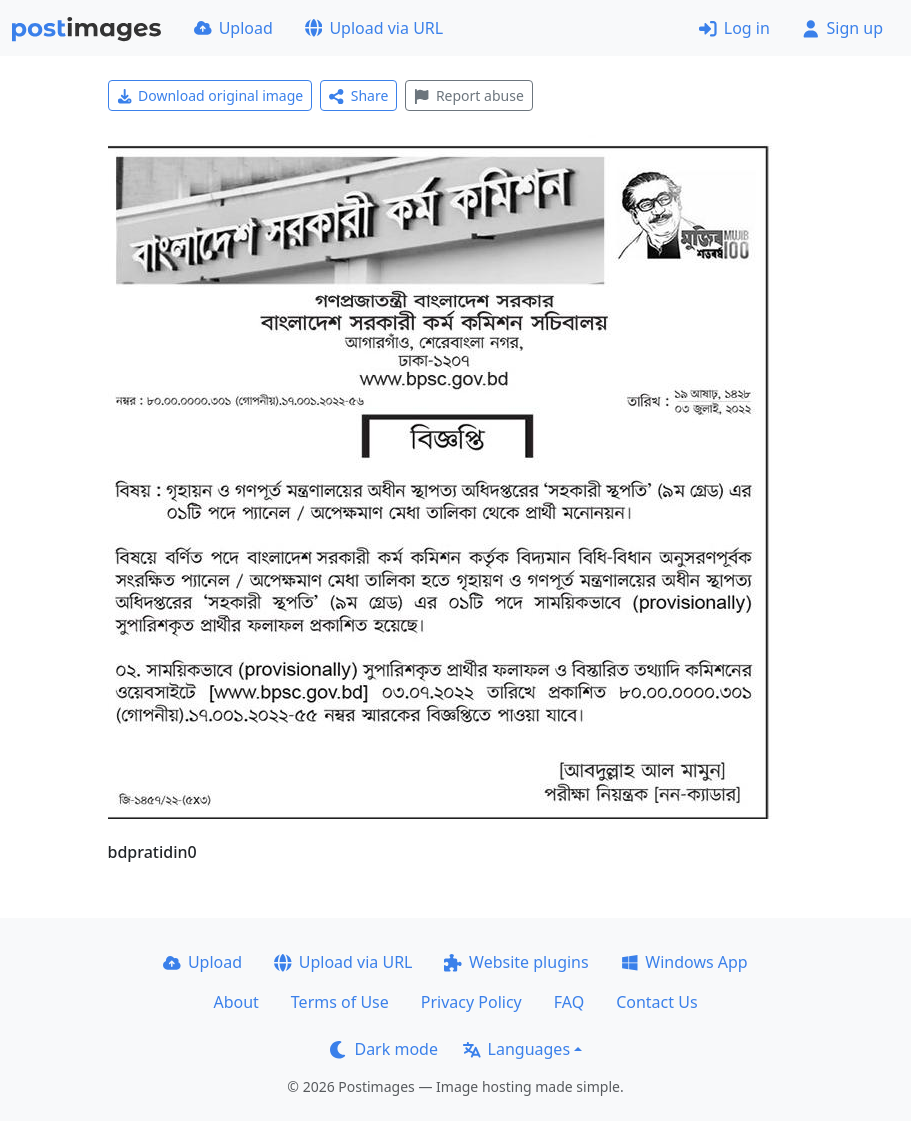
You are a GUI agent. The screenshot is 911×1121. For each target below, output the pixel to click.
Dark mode (384, 1049)
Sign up (842, 28)
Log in (734, 28)
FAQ (569, 1002)
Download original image (210, 95)
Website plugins (516, 962)
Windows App (684, 962)
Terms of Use (340, 1002)
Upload (233, 28)
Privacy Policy (471, 1002)
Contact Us (656, 1002)
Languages (516, 1049)
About (235, 1002)
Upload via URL (374, 28)
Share (358, 95)
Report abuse (468, 95)
